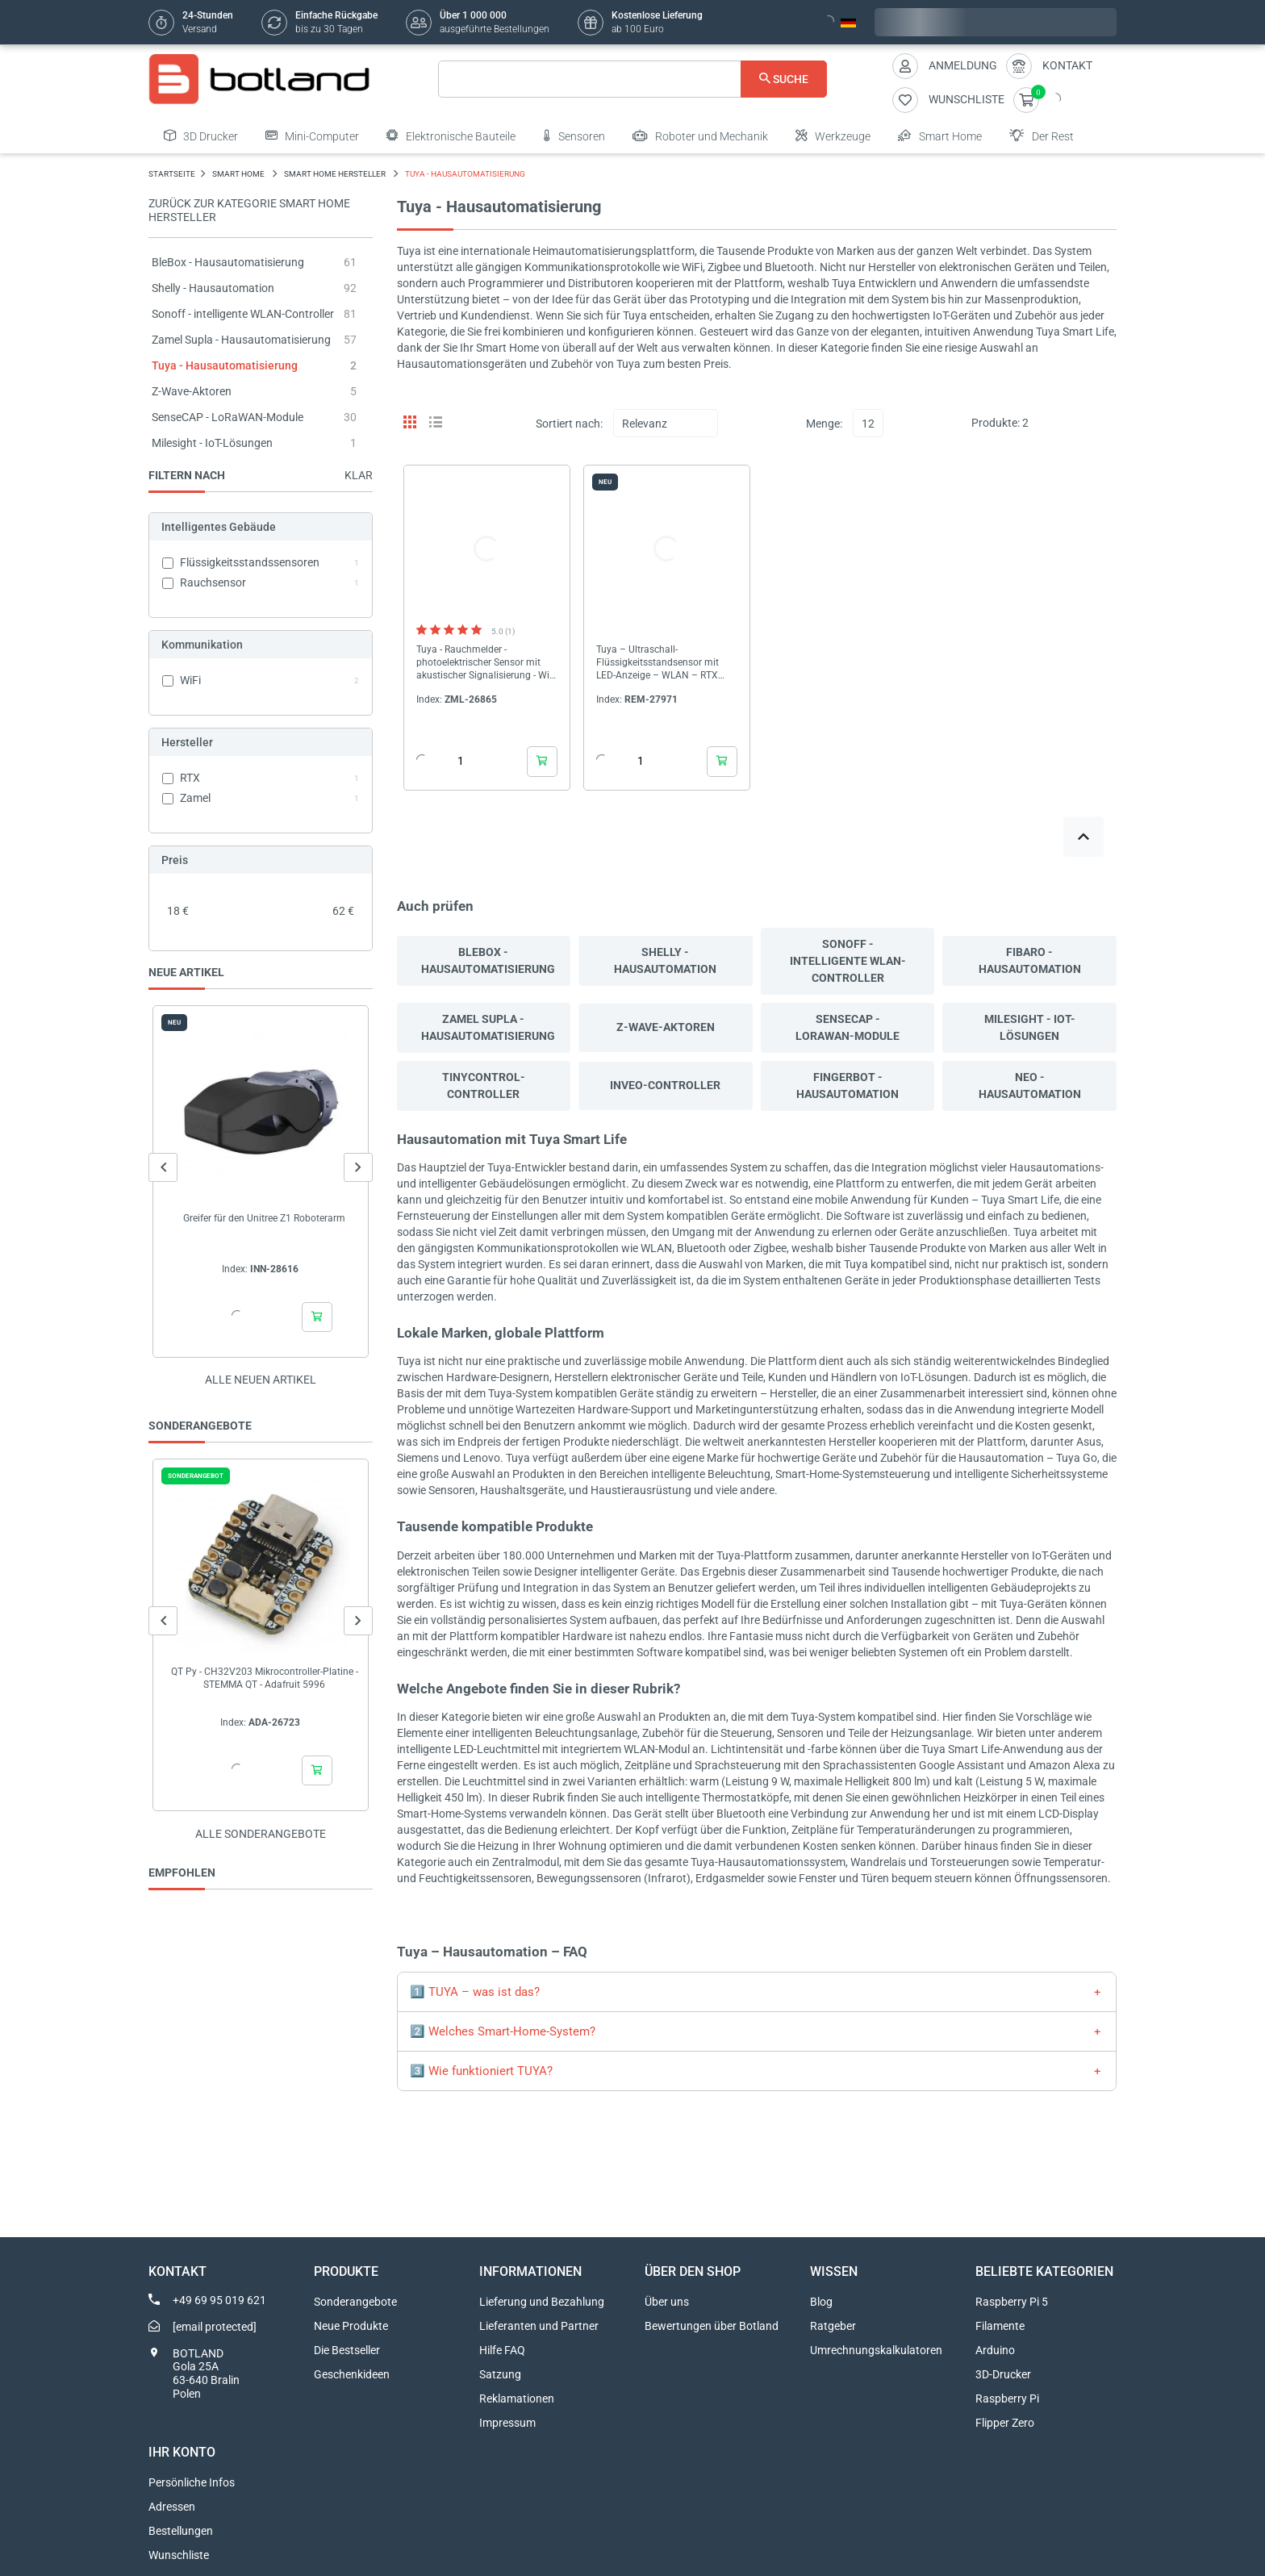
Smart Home (940, 135)
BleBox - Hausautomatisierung (228, 262)
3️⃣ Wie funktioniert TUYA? (481, 2071)
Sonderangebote (355, 2301)
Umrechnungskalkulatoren (876, 2350)
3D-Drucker (1003, 2374)
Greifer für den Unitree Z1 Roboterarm (264, 1218)
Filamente (1000, 2325)
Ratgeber (833, 2325)
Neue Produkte (351, 2325)
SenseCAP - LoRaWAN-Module (227, 417)
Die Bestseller (347, 2350)
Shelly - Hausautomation (213, 288)
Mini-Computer (312, 135)
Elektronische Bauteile (451, 135)
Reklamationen (516, 2398)
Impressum (507, 2422)
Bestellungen (180, 2530)
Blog (821, 2301)
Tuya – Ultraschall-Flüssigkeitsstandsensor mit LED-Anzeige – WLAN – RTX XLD (657, 663)
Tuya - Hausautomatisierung (225, 365)
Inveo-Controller (665, 1085)
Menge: (824, 423)
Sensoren (574, 135)
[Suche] (633, 79)
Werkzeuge (832, 135)
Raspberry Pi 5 (1011, 2301)
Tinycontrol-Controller (483, 1085)
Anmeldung (963, 65)
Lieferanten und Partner (539, 2325)
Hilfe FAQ (502, 2350)
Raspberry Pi (1007, 2398)
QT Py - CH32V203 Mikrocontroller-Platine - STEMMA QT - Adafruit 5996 (264, 1678)
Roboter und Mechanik (700, 135)
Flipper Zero (1004, 2422)
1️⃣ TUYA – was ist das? (475, 1992)
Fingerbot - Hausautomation (847, 1085)
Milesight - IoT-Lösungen (212, 442)
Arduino (995, 2350)
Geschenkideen (352, 2374)
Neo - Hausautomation (1030, 1085)
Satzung (500, 2374)
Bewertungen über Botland (712, 2325)
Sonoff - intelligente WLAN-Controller (243, 313)
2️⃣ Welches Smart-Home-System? (502, 2031)
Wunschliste (178, 2555)
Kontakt (1067, 65)
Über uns (667, 2301)
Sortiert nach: (569, 423)
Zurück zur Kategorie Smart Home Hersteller (249, 210)
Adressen (171, 2506)
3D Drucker (201, 135)
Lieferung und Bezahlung (541, 2301)
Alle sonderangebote (260, 1833)
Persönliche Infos (191, 2482)
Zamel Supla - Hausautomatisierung (241, 339)
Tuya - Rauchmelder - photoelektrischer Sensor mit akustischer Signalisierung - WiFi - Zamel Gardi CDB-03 (486, 663)
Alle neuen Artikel (260, 1379)
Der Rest (1041, 135)
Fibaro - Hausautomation (1030, 960)
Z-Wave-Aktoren (192, 391)
